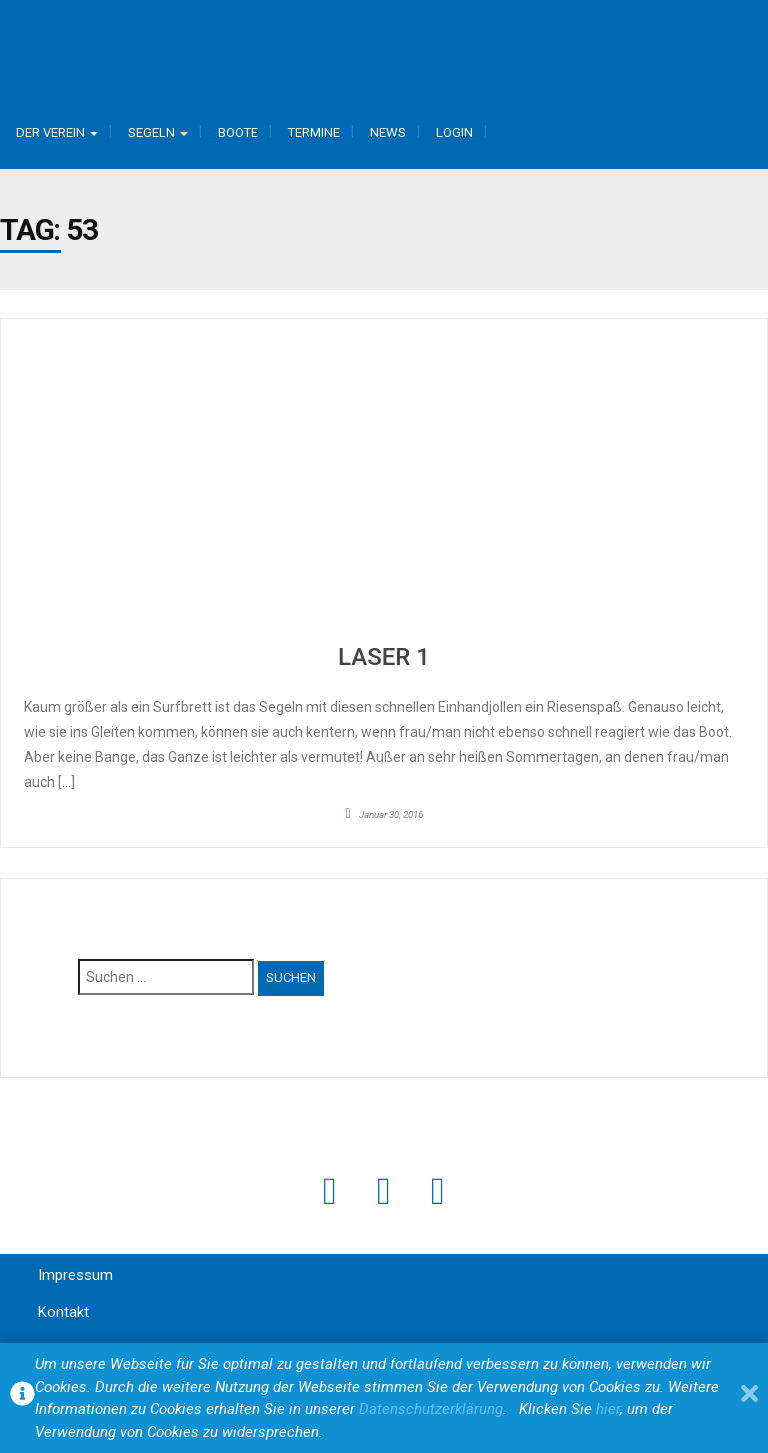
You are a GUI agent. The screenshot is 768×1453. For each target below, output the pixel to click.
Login (454, 132)
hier (608, 1409)
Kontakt (63, 1312)
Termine (314, 132)
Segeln (158, 132)
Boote (238, 132)
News (388, 132)
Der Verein (57, 132)
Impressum (75, 1275)
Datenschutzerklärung (431, 1409)
